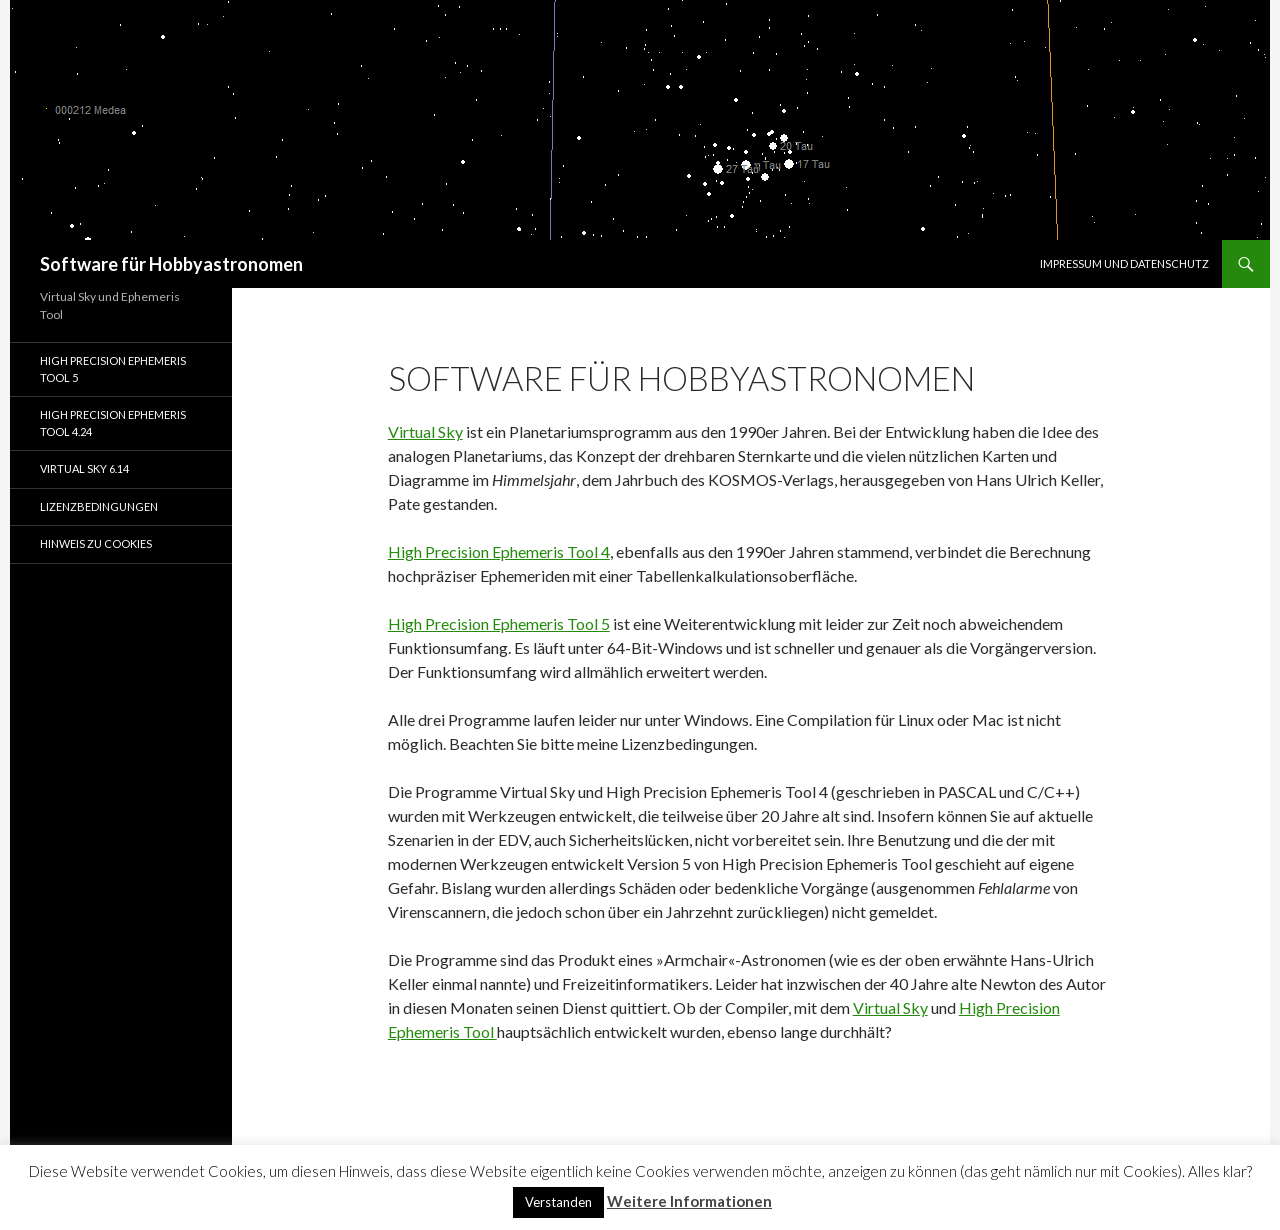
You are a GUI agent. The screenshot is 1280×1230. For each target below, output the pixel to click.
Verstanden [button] (558, 1202)
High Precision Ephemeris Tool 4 (499, 551)
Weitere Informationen (689, 1201)
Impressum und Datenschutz (1124, 263)
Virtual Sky (425, 431)
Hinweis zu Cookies (96, 543)
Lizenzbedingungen (99, 506)
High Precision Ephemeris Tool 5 (499, 623)
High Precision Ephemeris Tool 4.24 (113, 423)
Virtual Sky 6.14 (84, 468)
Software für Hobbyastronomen (171, 264)
